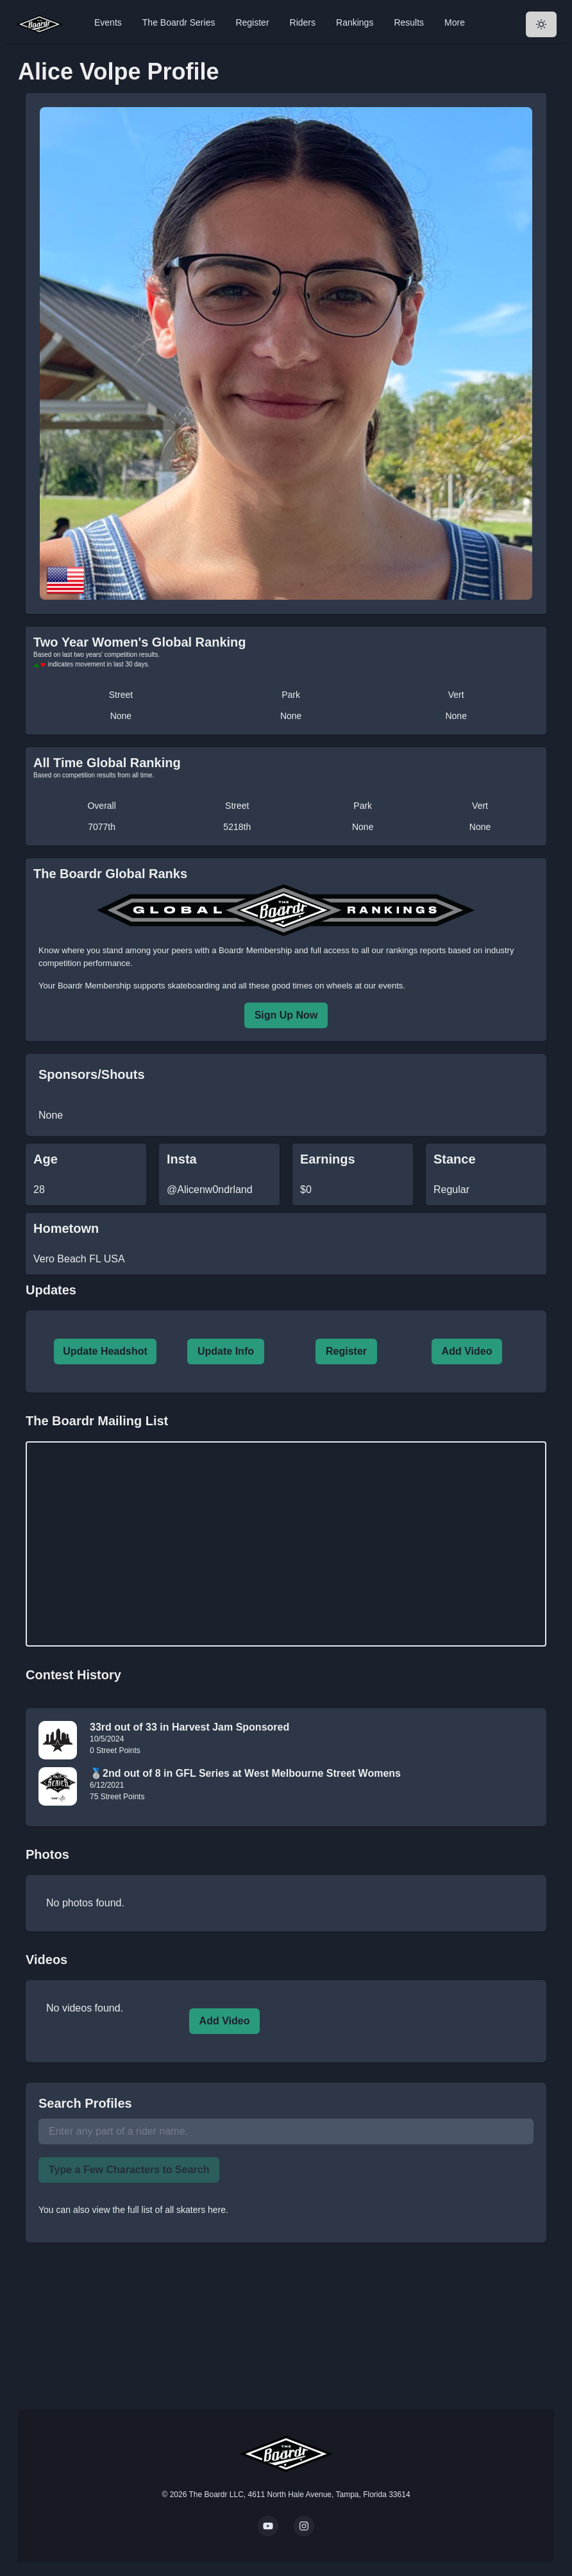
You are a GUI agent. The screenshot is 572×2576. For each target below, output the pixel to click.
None (120, 716)
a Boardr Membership (252, 950)
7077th (101, 827)
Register (252, 22)
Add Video (467, 1351)
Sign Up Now (286, 1015)
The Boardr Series (178, 22)
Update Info (226, 1351)
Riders (302, 22)
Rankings (354, 22)
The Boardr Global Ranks (110, 874)
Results (409, 22)
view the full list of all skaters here (159, 2210)
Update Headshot (105, 1351)
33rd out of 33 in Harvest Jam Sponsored (189, 1727)
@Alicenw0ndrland (210, 1189)
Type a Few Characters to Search (129, 2169)
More (454, 22)
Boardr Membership (94, 985)
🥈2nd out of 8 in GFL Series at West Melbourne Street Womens (245, 1773)
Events (108, 22)
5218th (237, 827)
